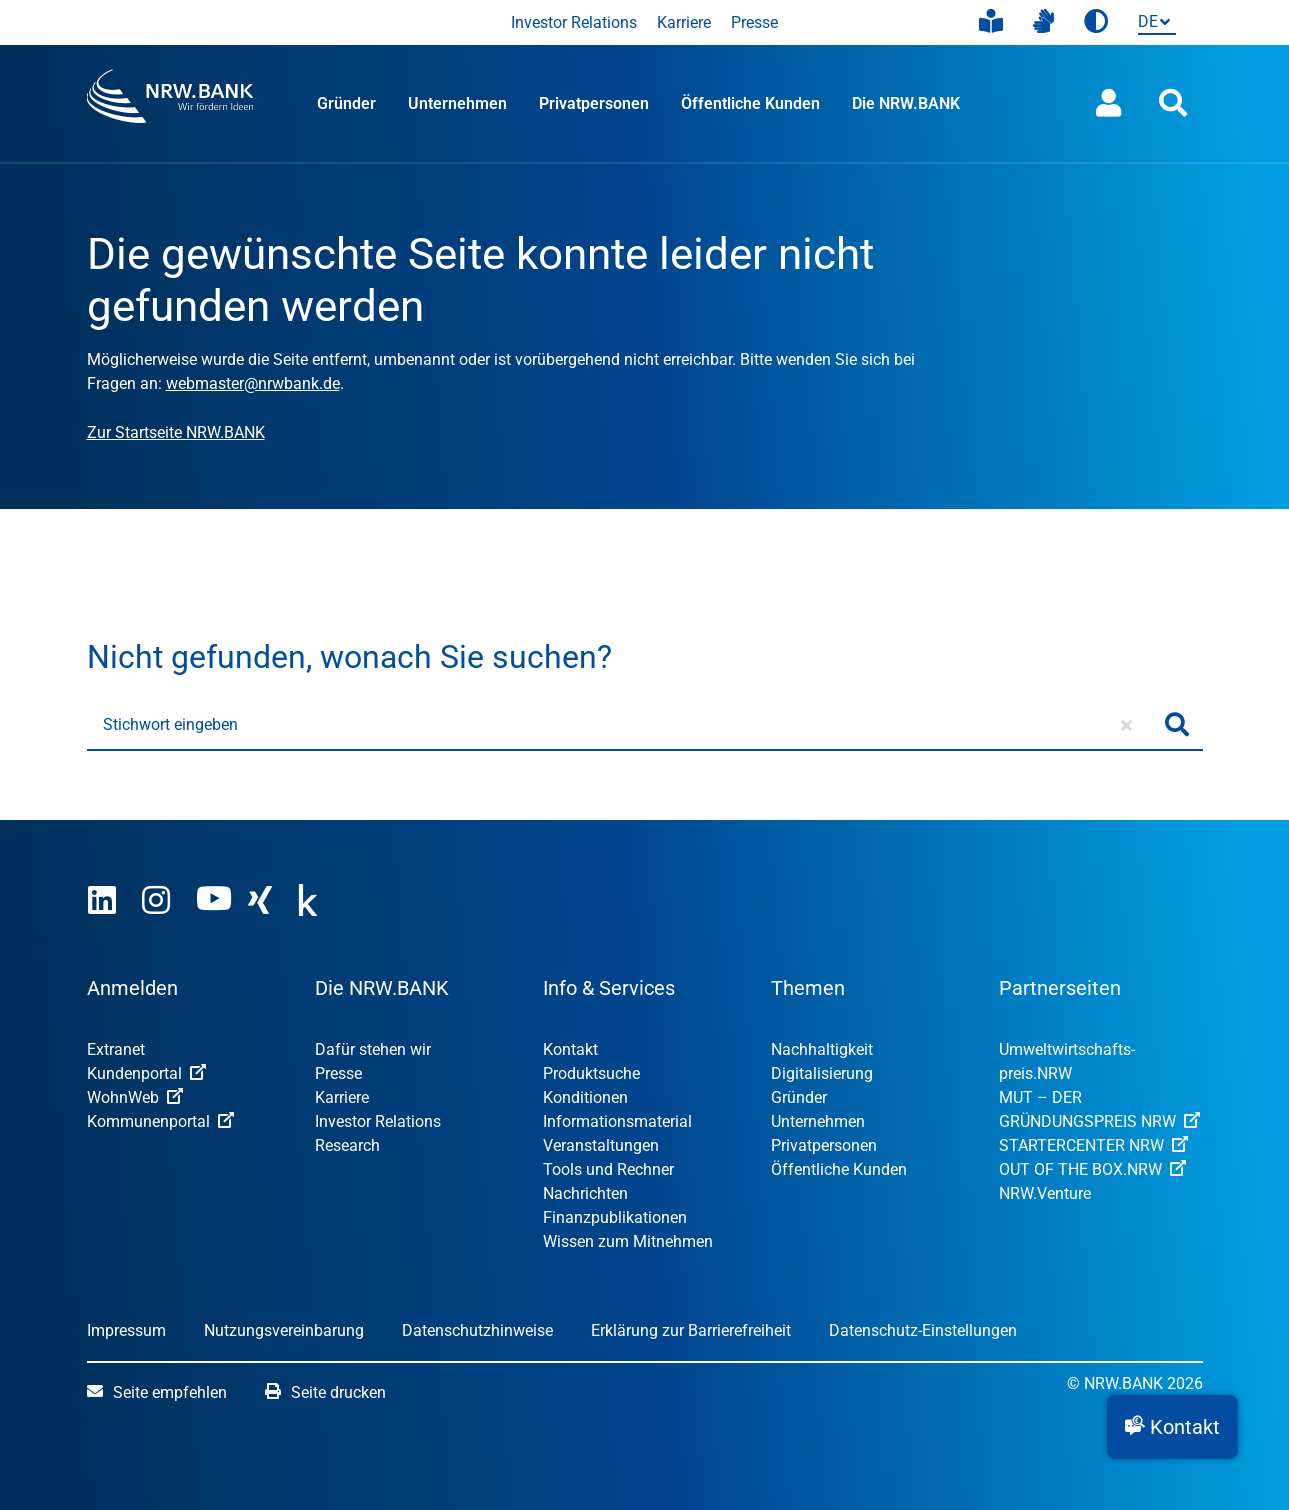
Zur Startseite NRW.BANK (176, 432)
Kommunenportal (160, 1121)
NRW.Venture (1045, 1193)
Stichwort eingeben (170, 724)
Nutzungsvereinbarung (284, 1330)
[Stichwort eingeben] (619, 725)
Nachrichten (585, 1193)
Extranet (116, 1049)
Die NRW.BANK (906, 103)
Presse (754, 22)
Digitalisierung (822, 1073)
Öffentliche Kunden (750, 103)
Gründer (346, 103)
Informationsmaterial (617, 1121)
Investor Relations (574, 22)
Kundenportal (146, 1073)
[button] (1172, 1427)
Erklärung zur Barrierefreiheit (691, 1330)
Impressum (126, 1330)
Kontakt (570, 1049)
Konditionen (585, 1097)
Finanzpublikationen (615, 1217)
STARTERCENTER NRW (1093, 1145)
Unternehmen (457, 103)
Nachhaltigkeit (822, 1049)
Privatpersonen (594, 103)
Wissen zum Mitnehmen (628, 1241)
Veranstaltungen (601, 1145)
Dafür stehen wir (373, 1049)
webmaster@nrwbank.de (253, 383)
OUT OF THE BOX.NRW (1092, 1169)
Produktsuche (591, 1073)
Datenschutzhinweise (477, 1330)
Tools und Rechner (608, 1169)
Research (347, 1145)
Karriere (684, 22)
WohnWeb (135, 1097)
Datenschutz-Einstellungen (923, 1330)
